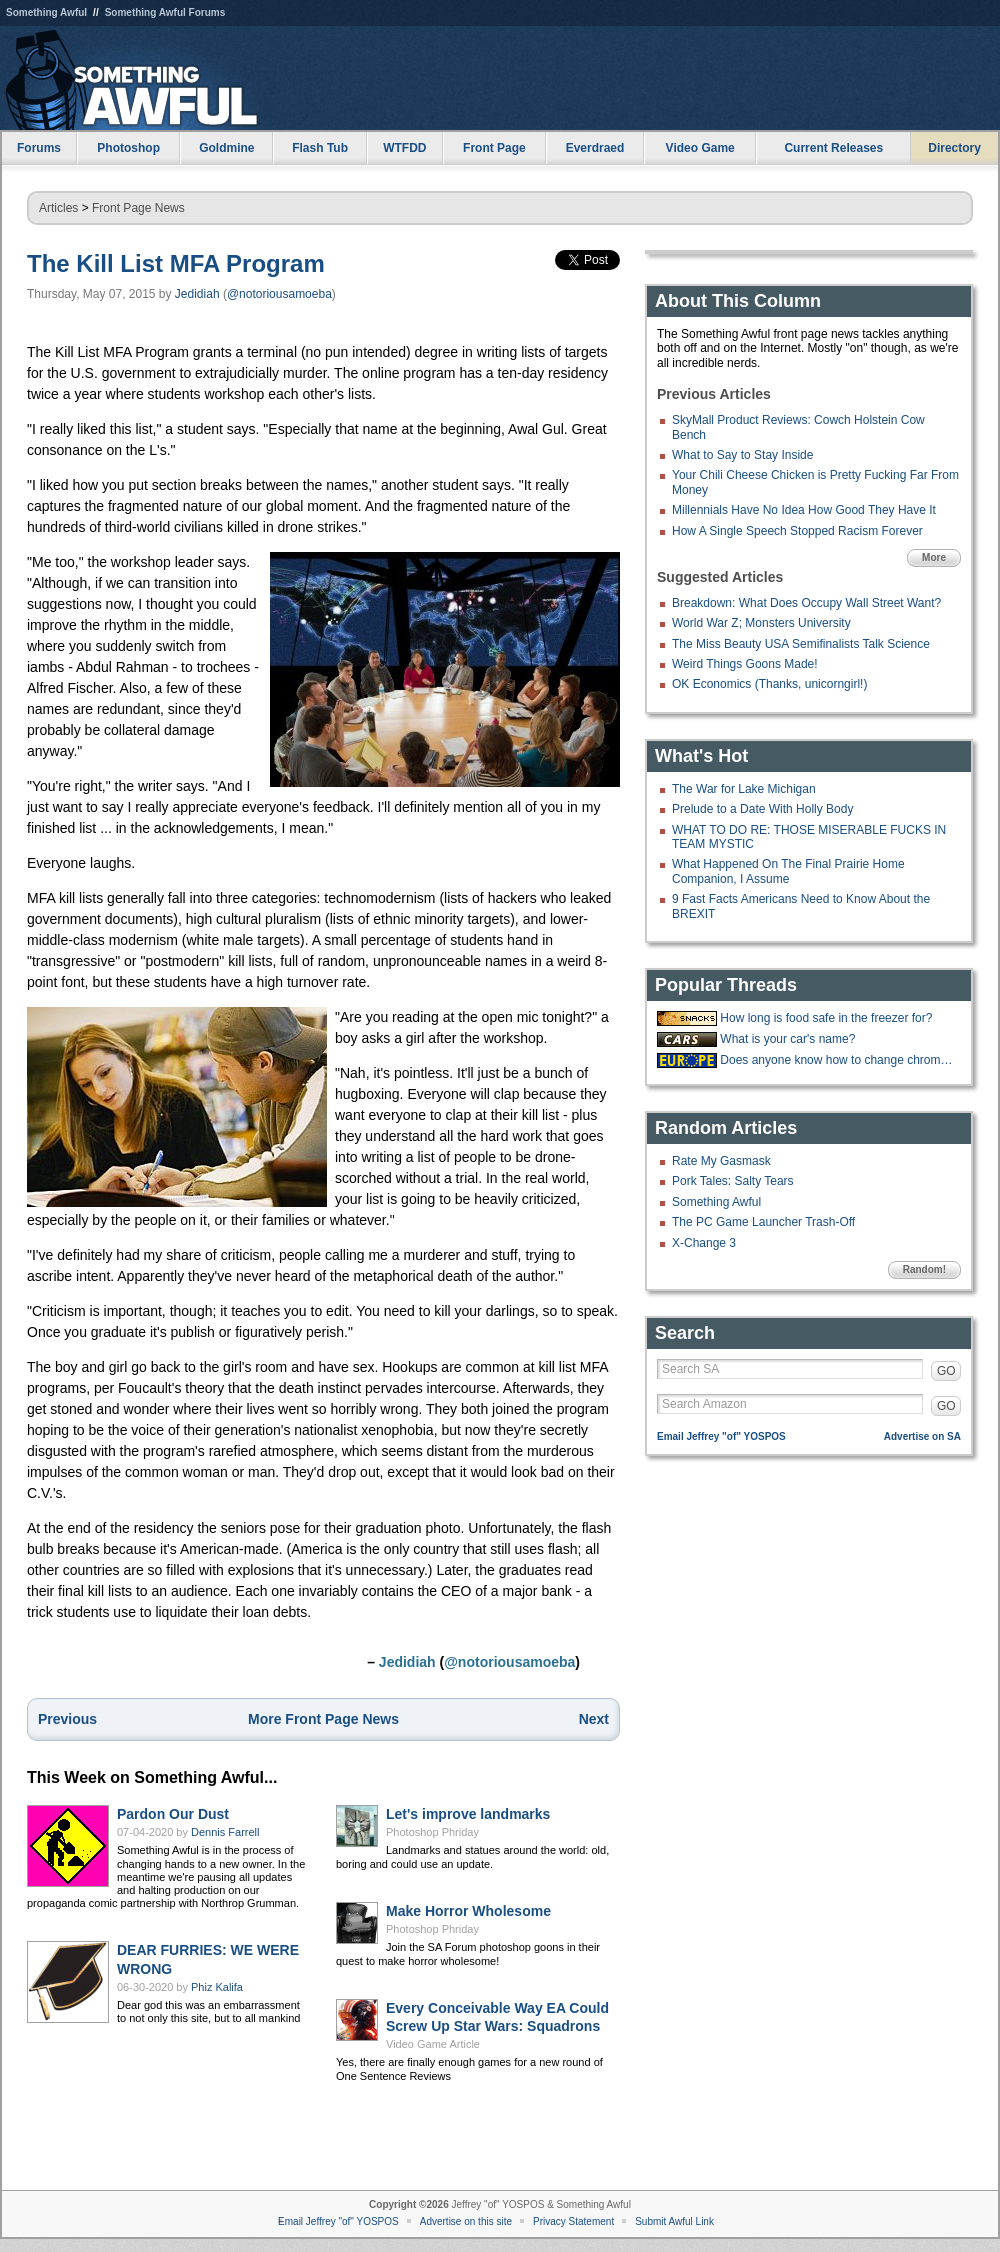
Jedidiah (197, 294)
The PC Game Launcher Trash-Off (763, 1222)
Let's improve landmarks (468, 1814)
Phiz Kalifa (217, 1987)
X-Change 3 (704, 1243)
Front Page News (138, 208)
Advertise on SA (922, 1436)
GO (946, 1371)
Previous (67, 1719)
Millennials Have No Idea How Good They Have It (804, 510)
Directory (954, 148)
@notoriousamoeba (279, 294)
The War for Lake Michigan (744, 789)
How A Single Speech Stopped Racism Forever (797, 531)
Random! (924, 1269)
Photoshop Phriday (432, 1832)
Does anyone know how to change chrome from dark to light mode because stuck (838, 1060)
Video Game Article (433, 2044)
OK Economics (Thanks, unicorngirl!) (769, 684)
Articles (58, 208)
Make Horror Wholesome (468, 1911)
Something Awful (46, 12)
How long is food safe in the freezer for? (826, 1018)
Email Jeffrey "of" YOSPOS (721, 1436)
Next (594, 1719)
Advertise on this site (466, 2221)
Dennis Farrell (225, 1832)
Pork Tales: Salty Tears (733, 1181)
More (934, 557)
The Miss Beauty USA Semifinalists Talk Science (801, 644)
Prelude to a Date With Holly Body (762, 809)
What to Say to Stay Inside (742, 455)
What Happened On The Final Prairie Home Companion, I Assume (788, 871)
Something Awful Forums (165, 12)
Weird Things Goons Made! (745, 664)
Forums (39, 148)
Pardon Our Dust (173, 1814)
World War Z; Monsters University (761, 623)
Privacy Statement (573, 2221)
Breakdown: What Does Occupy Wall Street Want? (806, 603)
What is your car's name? (787, 1039)
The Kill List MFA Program (176, 263)
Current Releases (833, 148)
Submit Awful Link (674, 2221)
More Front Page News (323, 1719)
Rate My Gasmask (721, 1161)
